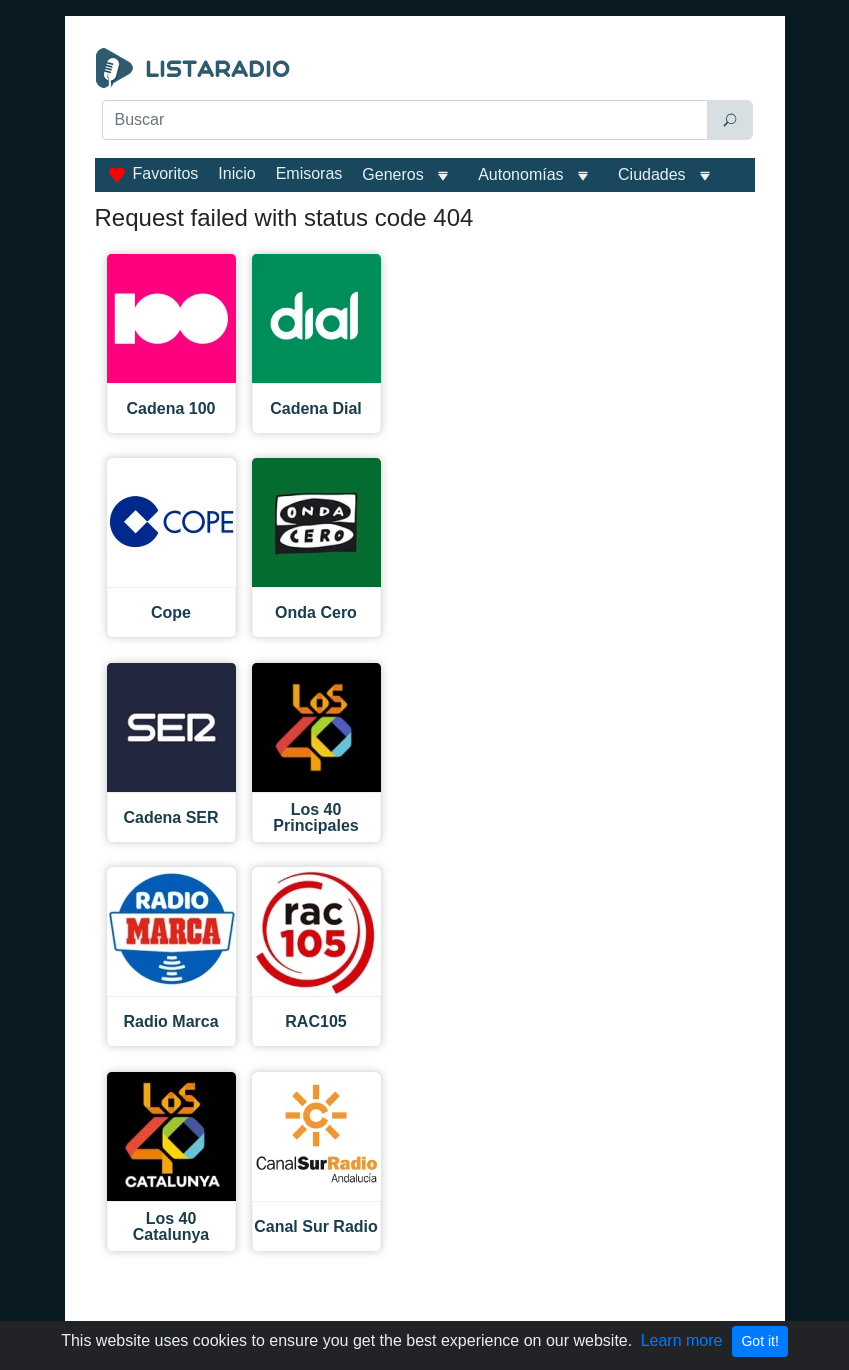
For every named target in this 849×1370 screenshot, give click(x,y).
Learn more (682, 1340)
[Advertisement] (425, 192)
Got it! (759, 1341)
